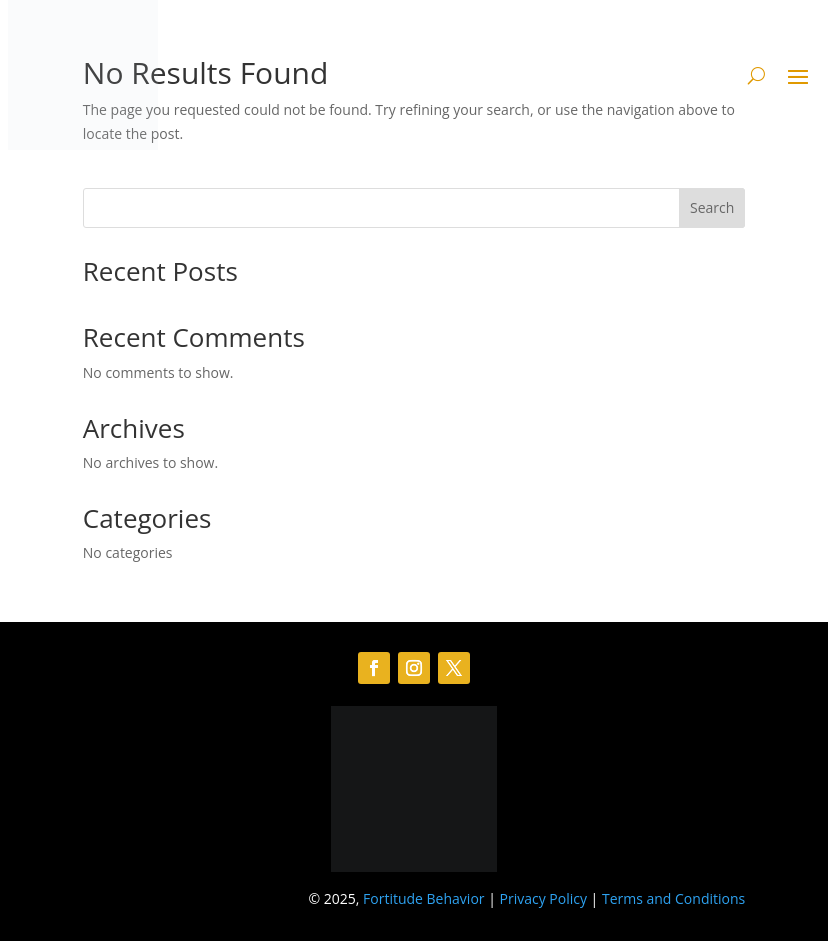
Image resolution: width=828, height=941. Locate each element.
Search (712, 207)
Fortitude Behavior (423, 898)
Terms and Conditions (673, 898)
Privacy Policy (543, 898)
